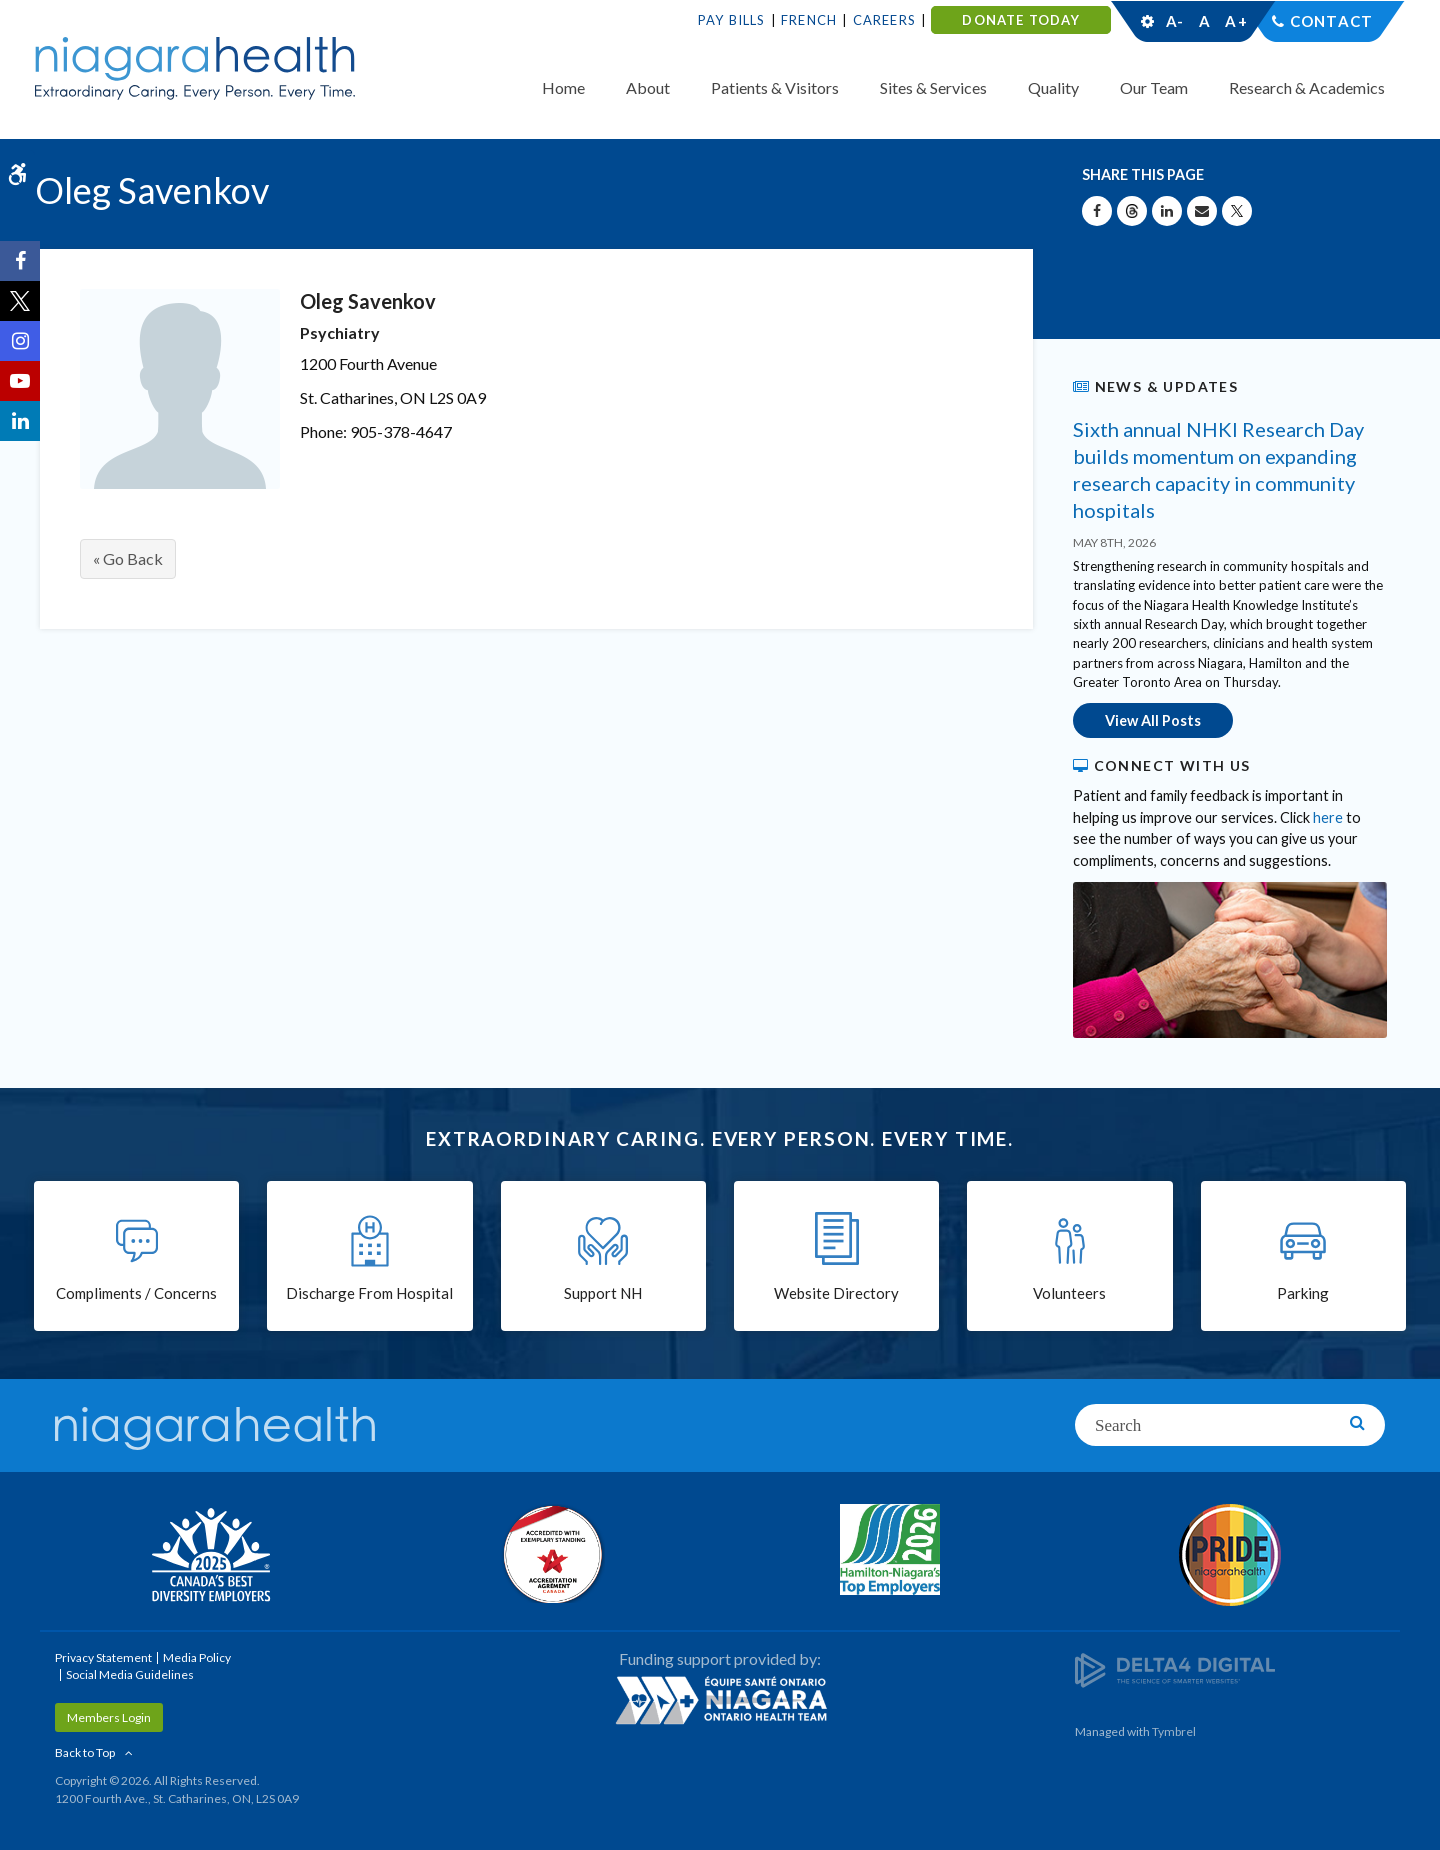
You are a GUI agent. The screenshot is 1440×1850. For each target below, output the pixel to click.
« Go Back (128, 558)
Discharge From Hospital (369, 1293)
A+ (1235, 21)
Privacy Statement (103, 1657)
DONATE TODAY (1020, 20)
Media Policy (197, 1657)
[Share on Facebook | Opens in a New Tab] (1097, 211)
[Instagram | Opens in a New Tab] (20, 341)
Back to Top (85, 1752)
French (809, 20)
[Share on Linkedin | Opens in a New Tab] (1167, 211)
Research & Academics (1307, 87)
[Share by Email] (1202, 211)
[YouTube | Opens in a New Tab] (20, 381)
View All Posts (1153, 720)
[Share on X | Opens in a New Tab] (1237, 211)
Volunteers (1069, 1293)
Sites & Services (933, 87)
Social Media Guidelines (130, 1674)
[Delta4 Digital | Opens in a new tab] (1175, 1668)
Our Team (1154, 87)
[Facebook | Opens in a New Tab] (20, 261)
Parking (1303, 1293)
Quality (1053, 87)
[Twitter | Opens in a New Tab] (20, 301)
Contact (1331, 21)
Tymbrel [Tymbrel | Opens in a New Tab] (1174, 1731)
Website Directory (836, 1293)
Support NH (603, 1293)
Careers (884, 20)
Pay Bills (732, 20)
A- (1175, 21)
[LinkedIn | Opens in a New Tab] (20, 421)
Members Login (109, 1717)
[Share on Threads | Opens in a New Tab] (1132, 211)
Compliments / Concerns (136, 1293)
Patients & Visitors (775, 87)
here (1328, 817)
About (648, 87)
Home (563, 87)
